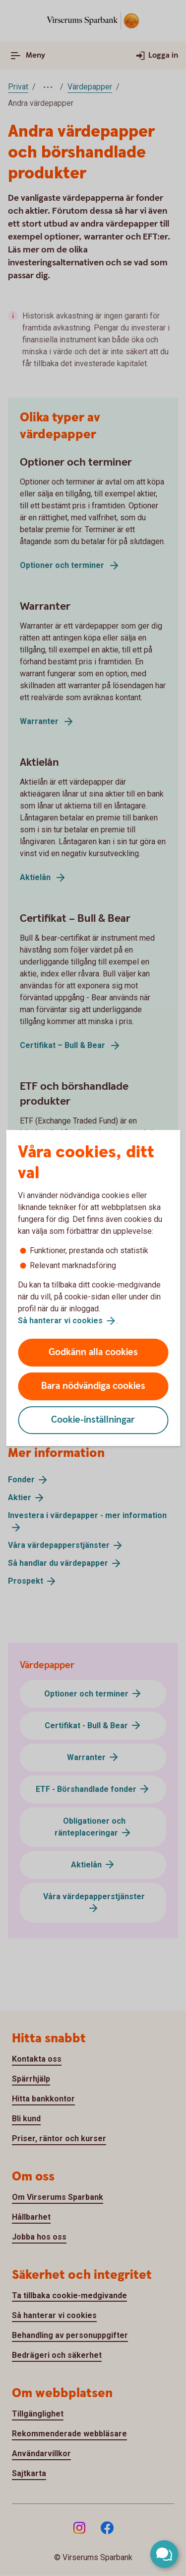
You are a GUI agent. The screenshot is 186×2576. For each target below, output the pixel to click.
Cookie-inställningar (93, 1420)
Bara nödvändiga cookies (93, 1386)
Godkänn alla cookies (93, 1352)
